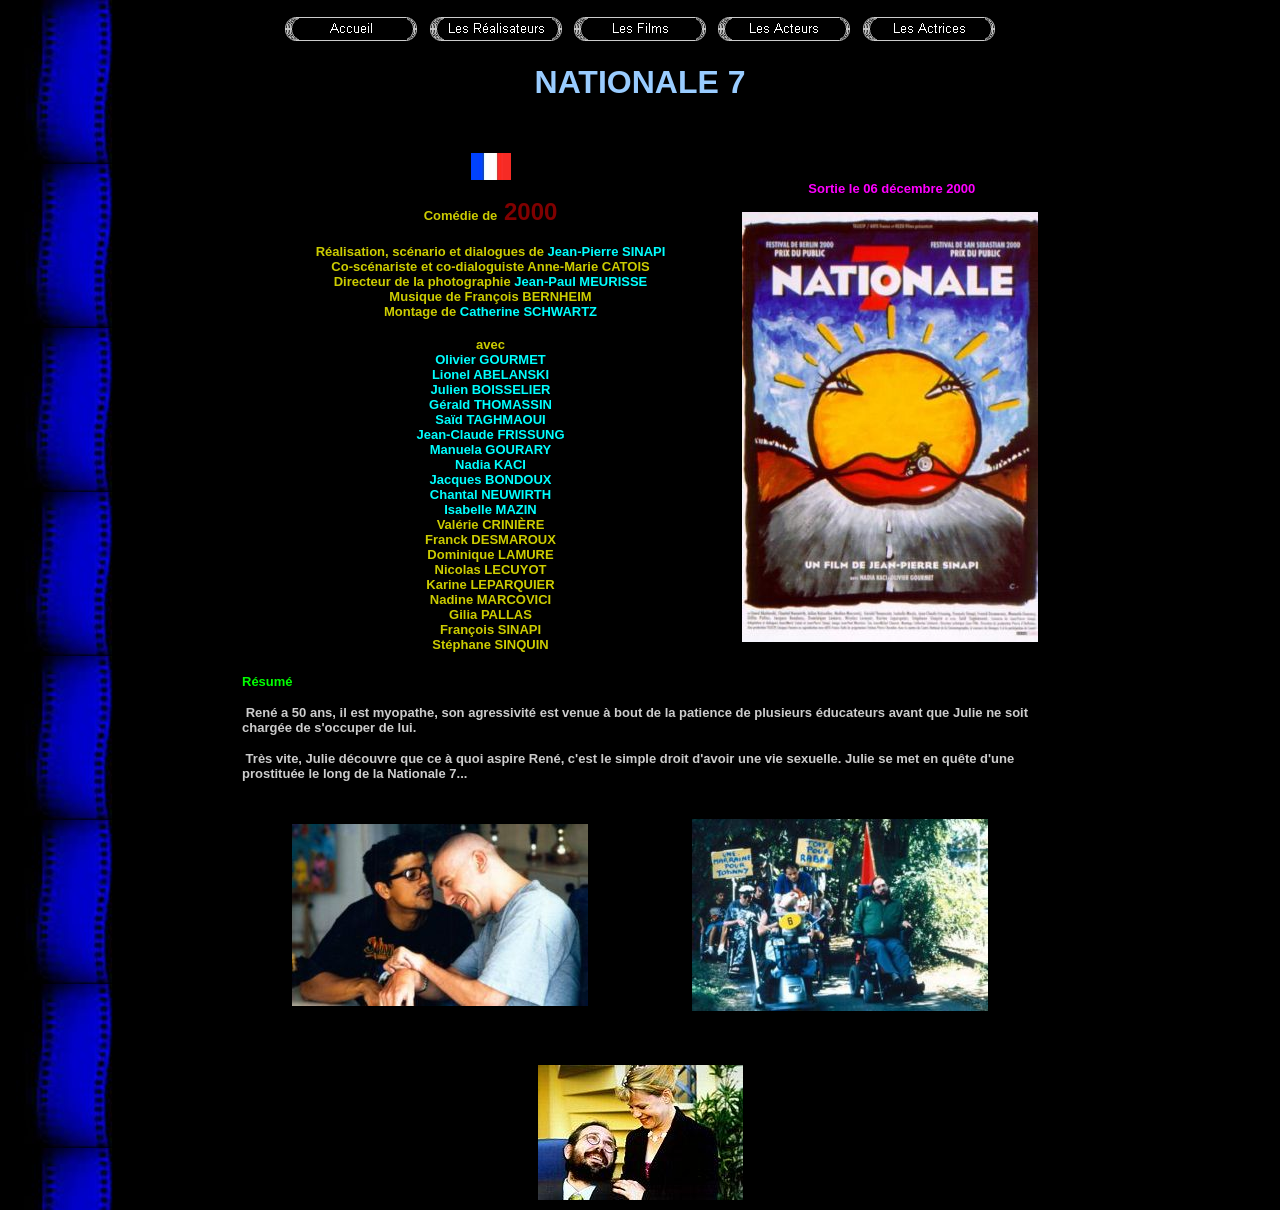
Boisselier (511, 389)
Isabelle (490, 509)
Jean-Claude (490, 434)
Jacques (490, 479)
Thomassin (513, 404)
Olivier (457, 359)
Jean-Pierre (607, 251)
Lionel (452, 374)
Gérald (451, 404)
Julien (451, 389)
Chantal (455, 494)
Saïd (490, 419)
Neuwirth (516, 494)
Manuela (491, 449)
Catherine (528, 311)
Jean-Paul (580, 281)
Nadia (474, 464)
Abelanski (511, 374)
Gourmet (512, 359)
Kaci (510, 464)
